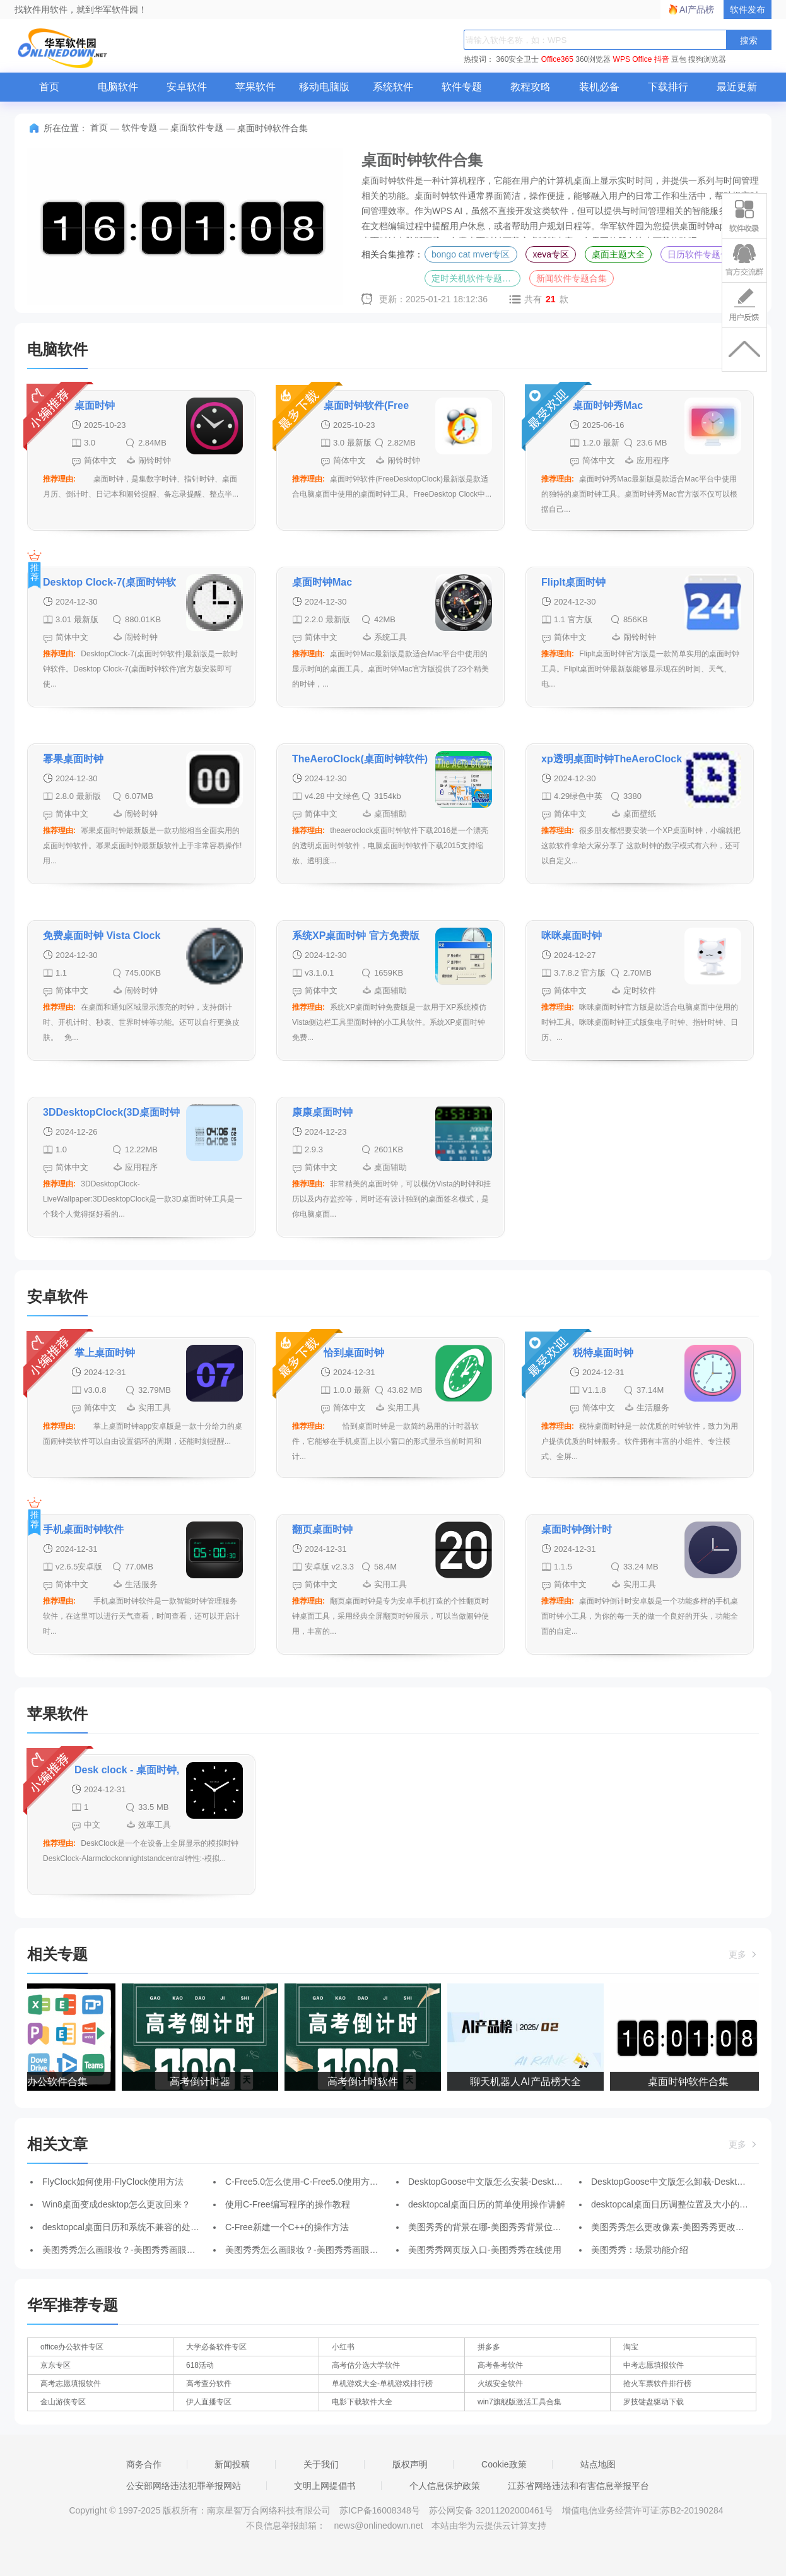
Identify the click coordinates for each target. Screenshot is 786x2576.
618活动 (200, 2365)
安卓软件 (187, 86)
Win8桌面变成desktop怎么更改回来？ (116, 2204)
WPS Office (632, 59)
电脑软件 (118, 86)
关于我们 (321, 2464)
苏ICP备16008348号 (379, 2510)
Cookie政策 (504, 2464)
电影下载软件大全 (362, 2401)
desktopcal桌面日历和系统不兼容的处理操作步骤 (138, 2227)
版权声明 (410, 2464)
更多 (744, 1954)
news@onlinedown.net (378, 2525)
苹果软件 (255, 86)
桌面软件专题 (196, 127)
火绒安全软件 (500, 2383)
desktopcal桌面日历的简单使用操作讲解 (486, 2204)
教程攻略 (530, 86)
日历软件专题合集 (702, 254)
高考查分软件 (209, 2383)
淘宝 (630, 2347)
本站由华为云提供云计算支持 (488, 2525)
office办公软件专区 (71, 2347)
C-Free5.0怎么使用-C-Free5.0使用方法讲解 (310, 2182)
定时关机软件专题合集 (475, 278)
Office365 (557, 59)
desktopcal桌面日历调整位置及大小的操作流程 (683, 2204)
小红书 (343, 2347)
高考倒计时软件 (365, 2081)
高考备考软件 (500, 2365)
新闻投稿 (232, 2464)
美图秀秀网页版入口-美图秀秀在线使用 (484, 2250)
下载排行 (668, 86)
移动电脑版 (324, 86)
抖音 (661, 59)
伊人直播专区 (209, 2401)
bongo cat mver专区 (470, 254)
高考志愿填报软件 (70, 2383)
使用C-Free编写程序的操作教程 (287, 2204)
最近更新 (737, 86)
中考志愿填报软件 (653, 2365)
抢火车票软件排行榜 (657, 2383)
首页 (49, 86)
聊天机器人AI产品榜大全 (527, 2081)
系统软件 (393, 86)
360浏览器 (593, 59)
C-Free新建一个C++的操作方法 (287, 2227)
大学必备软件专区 (216, 2347)
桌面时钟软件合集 (690, 2081)
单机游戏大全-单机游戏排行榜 (382, 2383)
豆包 (678, 59)
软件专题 (462, 86)
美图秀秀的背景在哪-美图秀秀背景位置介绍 (493, 2227)
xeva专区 (550, 254)
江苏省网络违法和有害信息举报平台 (578, 2485)
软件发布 (747, 9)
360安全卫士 (517, 59)
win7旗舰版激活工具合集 (519, 2401)
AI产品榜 (696, 9)
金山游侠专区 (63, 2401)
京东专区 (55, 2365)
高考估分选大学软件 (366, 2365)
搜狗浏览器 (707, 59)
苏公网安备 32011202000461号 (492, 2510)
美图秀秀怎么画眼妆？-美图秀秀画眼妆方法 (127, 2250)
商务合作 (143, 2464)
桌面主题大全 (618, 254)
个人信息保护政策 (444, 2485)
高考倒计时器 (202, 2081)
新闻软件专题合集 (571, 278)
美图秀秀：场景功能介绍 (639, 2250)
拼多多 (489, 2347)
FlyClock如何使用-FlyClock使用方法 (113, 2182)
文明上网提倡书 (325, 2485)
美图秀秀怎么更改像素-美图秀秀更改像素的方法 (685, 2227)
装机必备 (599, 86)
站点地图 (598, 2464)
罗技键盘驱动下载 (653, 2401)
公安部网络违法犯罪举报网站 (183, 2485)
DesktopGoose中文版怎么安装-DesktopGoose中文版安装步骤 (530, 2182)
